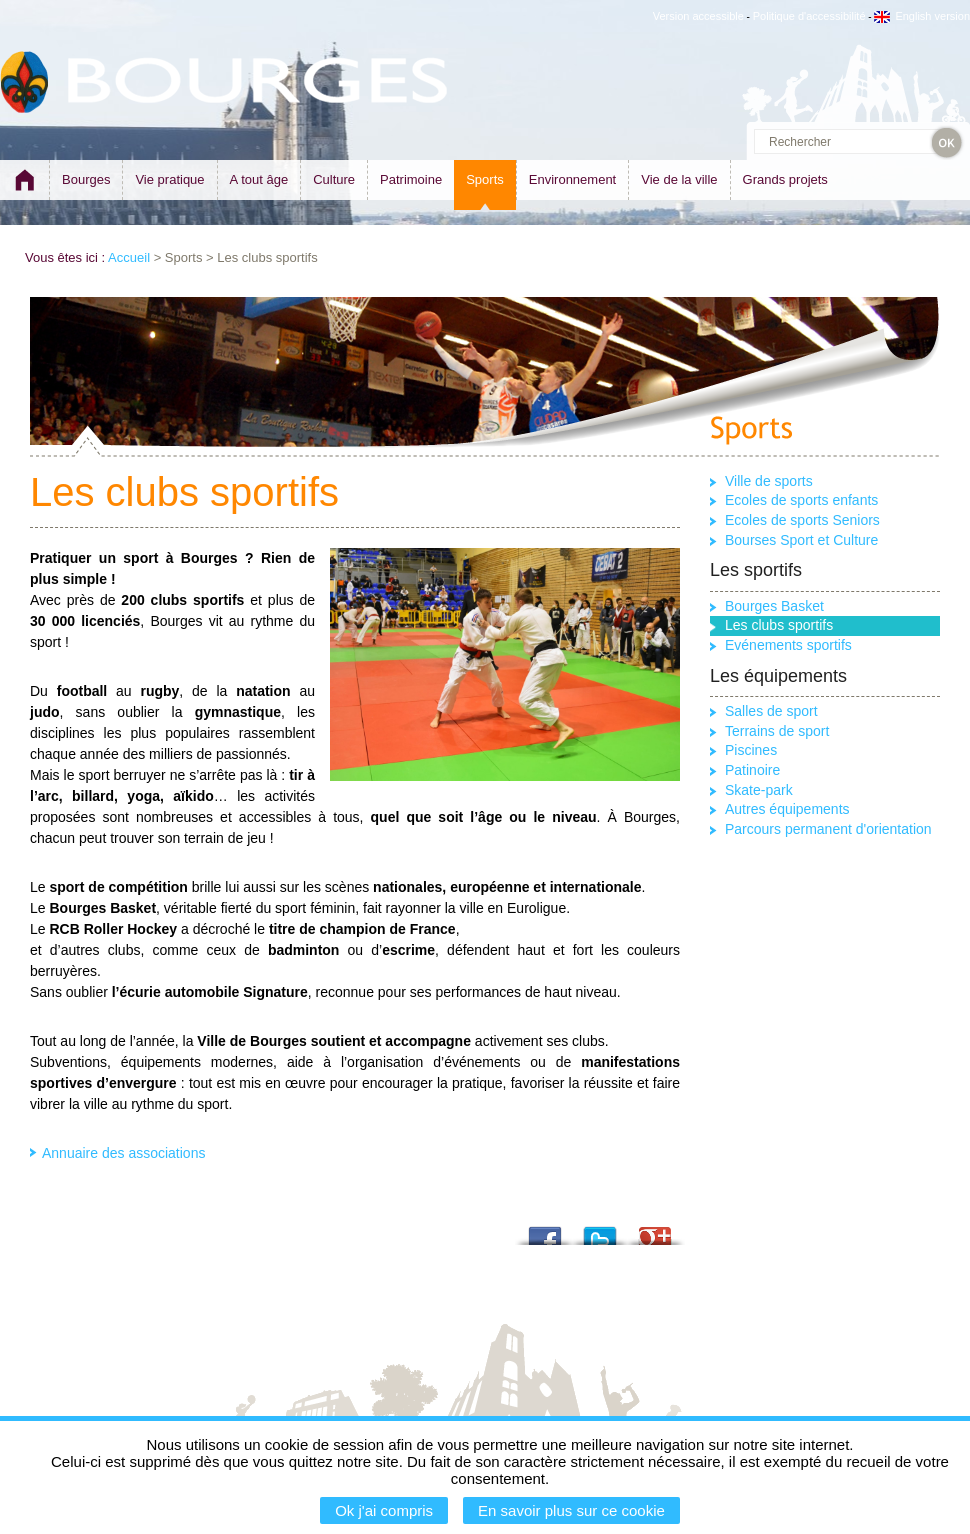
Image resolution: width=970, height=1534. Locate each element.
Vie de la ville (679, 179)
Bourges (86, 179)
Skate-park (759, 790)
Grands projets (785, 179)
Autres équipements (787, 809)
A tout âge (259, 179)
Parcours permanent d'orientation (828, 829)
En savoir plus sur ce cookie (571, 1510)
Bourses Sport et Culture (801, 540)
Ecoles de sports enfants (801, 500)
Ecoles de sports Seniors (802, 520)
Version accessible (698, 16)
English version (922, 16)
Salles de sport (771, 711)
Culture (334, 179)
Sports (485, 179)
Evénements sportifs (788, 645)
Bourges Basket (774, 606)
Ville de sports (769, 481)
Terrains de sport (777, 731)
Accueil (129, 257)
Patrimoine (411, 179)
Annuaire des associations (123, 1153)
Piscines (751, 750)
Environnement (572, 179)
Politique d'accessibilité (809, 16)
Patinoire (752, 770)
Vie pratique (169, 179)
